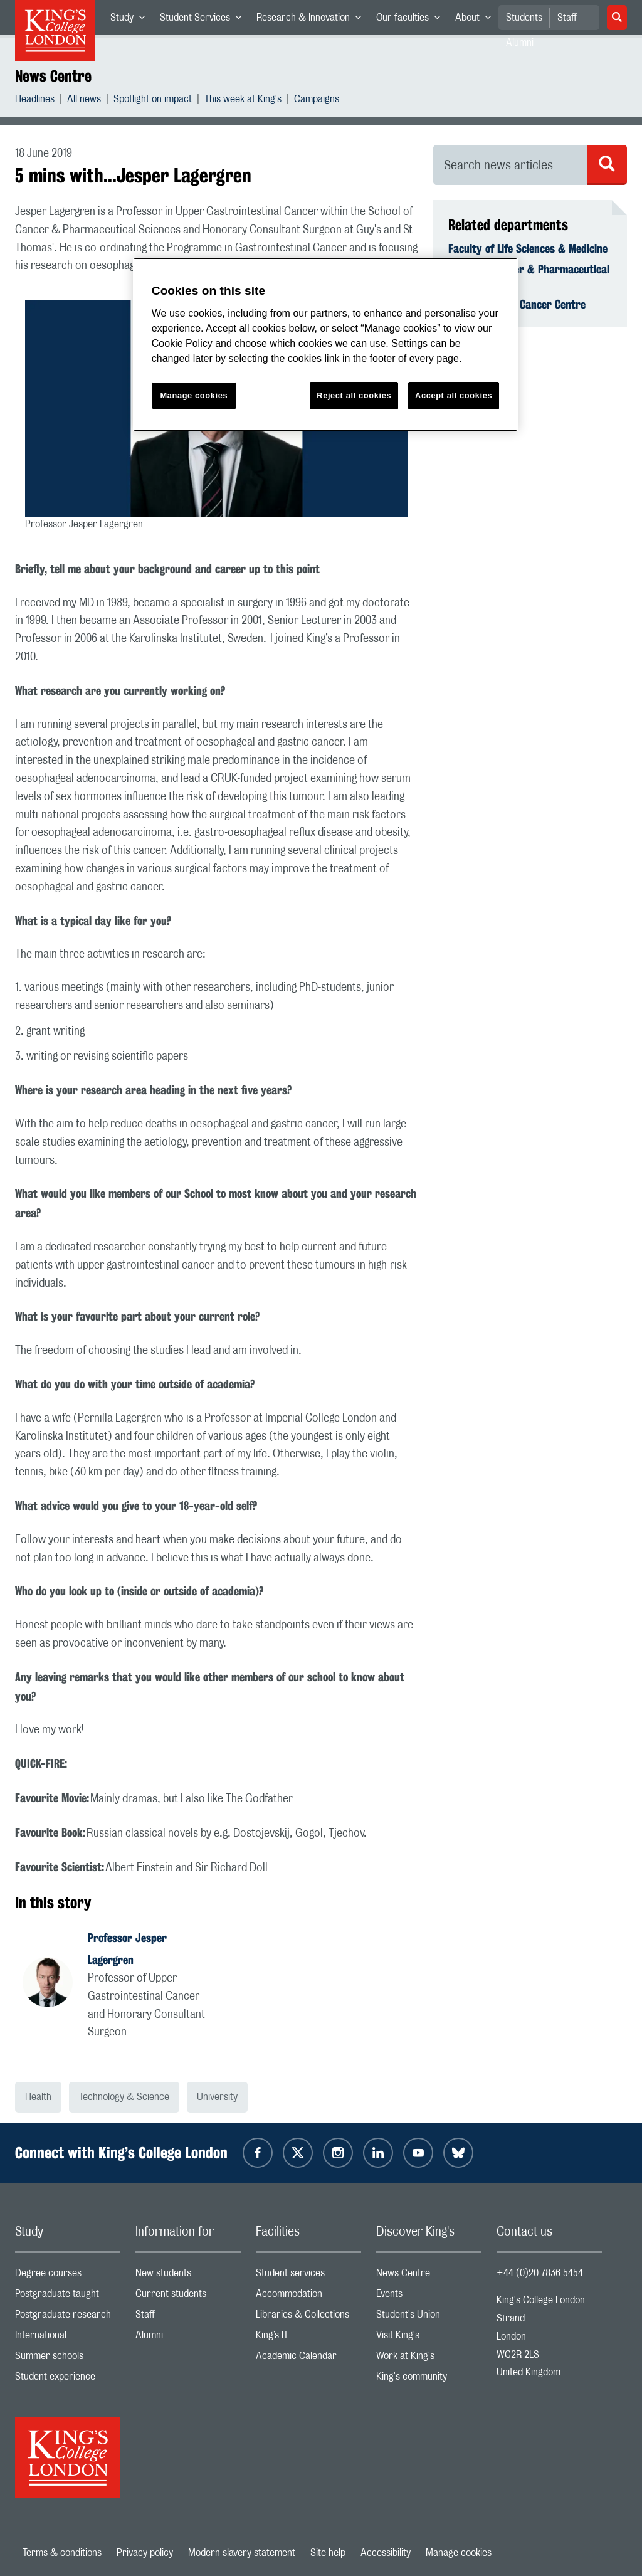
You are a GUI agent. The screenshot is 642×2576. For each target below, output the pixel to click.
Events (429, 2296)
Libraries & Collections (308, 2317)
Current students (188, 2296)
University (217, 2097)
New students (188, 2276)
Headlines (35, 100)
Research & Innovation (312, 20)
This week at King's (243, 100)
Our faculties (412, 20)
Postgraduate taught (67, 2296)
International (67, 2338)
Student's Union (429, 2317)
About (476, 20)
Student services (308, 2276)
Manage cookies (459, 2553)
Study (131, 20)
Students (524, 18)
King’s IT (308, 2338)
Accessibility (385, 2553)
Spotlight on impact (152, 100)
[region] (325, 344)
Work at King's (429, 2359)
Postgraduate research (67, 2317)
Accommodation (308, 2296)
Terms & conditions (62, 2553)
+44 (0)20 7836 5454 (540, 2273)
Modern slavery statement (241, 2553)
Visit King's (429, 2338)
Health (38, 2097)
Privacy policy (145, 2553)
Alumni (188, 2338)
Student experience (67, 2379)
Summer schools (67, 2359)
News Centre (53, 76)
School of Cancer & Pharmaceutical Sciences (528, 276)
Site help (327, 2553)
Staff (567, 18)
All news (84, 100)
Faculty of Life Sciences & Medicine (528, 248)
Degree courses (67, 2276)
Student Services (204, 20)
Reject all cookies (354, 395)
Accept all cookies (453, 395)
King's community (429, 2379)
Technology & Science (124, 2097)
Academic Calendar (308, 2359)
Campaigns (316, 100)
